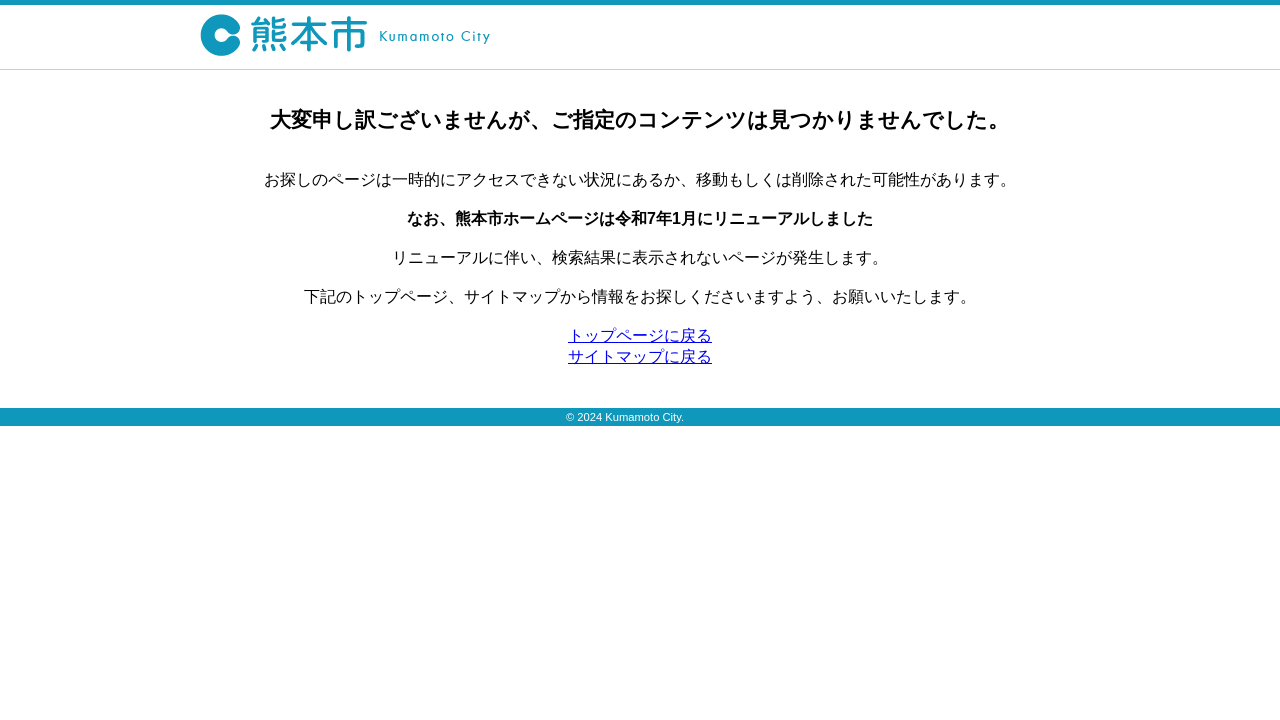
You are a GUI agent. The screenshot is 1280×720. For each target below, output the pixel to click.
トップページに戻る (640, 335)
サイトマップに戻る (640, 356)
